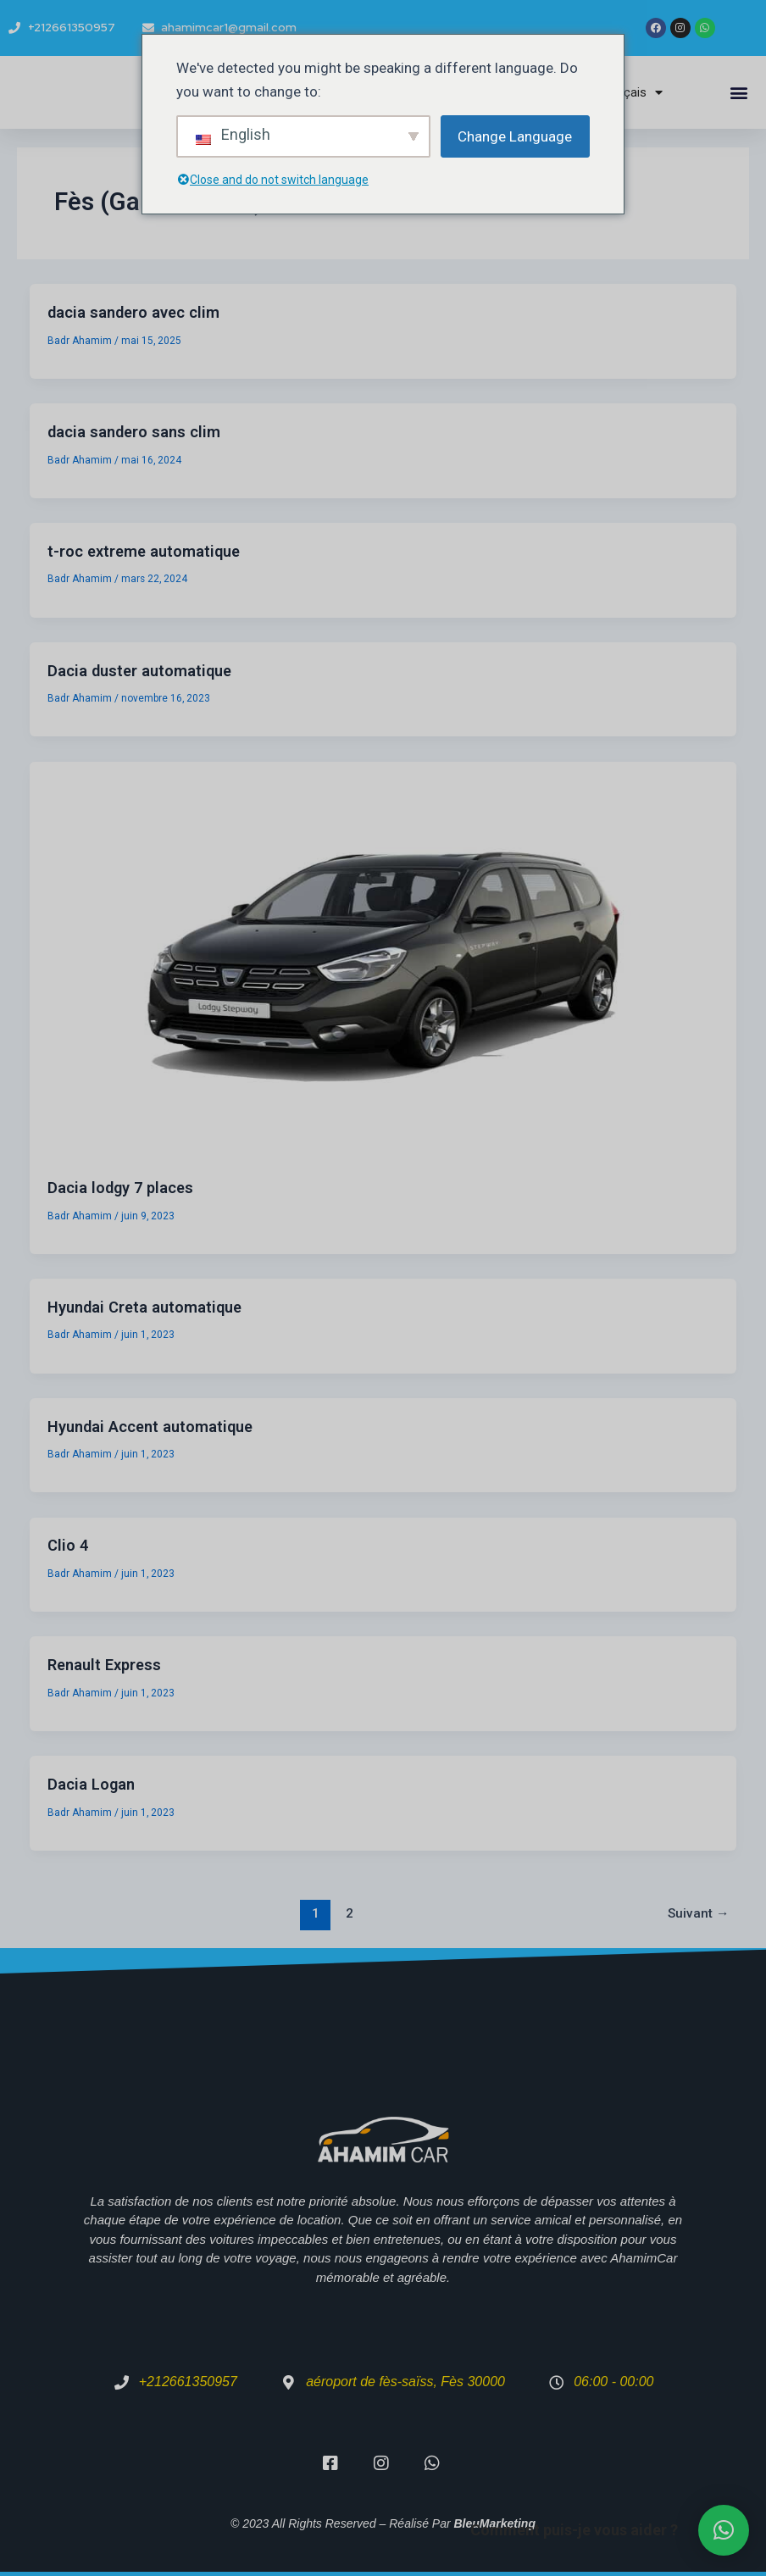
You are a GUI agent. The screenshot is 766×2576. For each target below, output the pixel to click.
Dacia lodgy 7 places (120, 1187)
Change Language (515, 136)
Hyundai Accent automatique (150, 1426)
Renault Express (104, 1665)
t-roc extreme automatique (143, 551)
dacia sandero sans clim (133, 432)
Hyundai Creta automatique (144, 1307)
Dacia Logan (91, 1784)
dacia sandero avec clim (133, 312)
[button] (739, 93)
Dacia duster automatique (139, 671)
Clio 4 (67, 1545)
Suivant (699, 1913)
